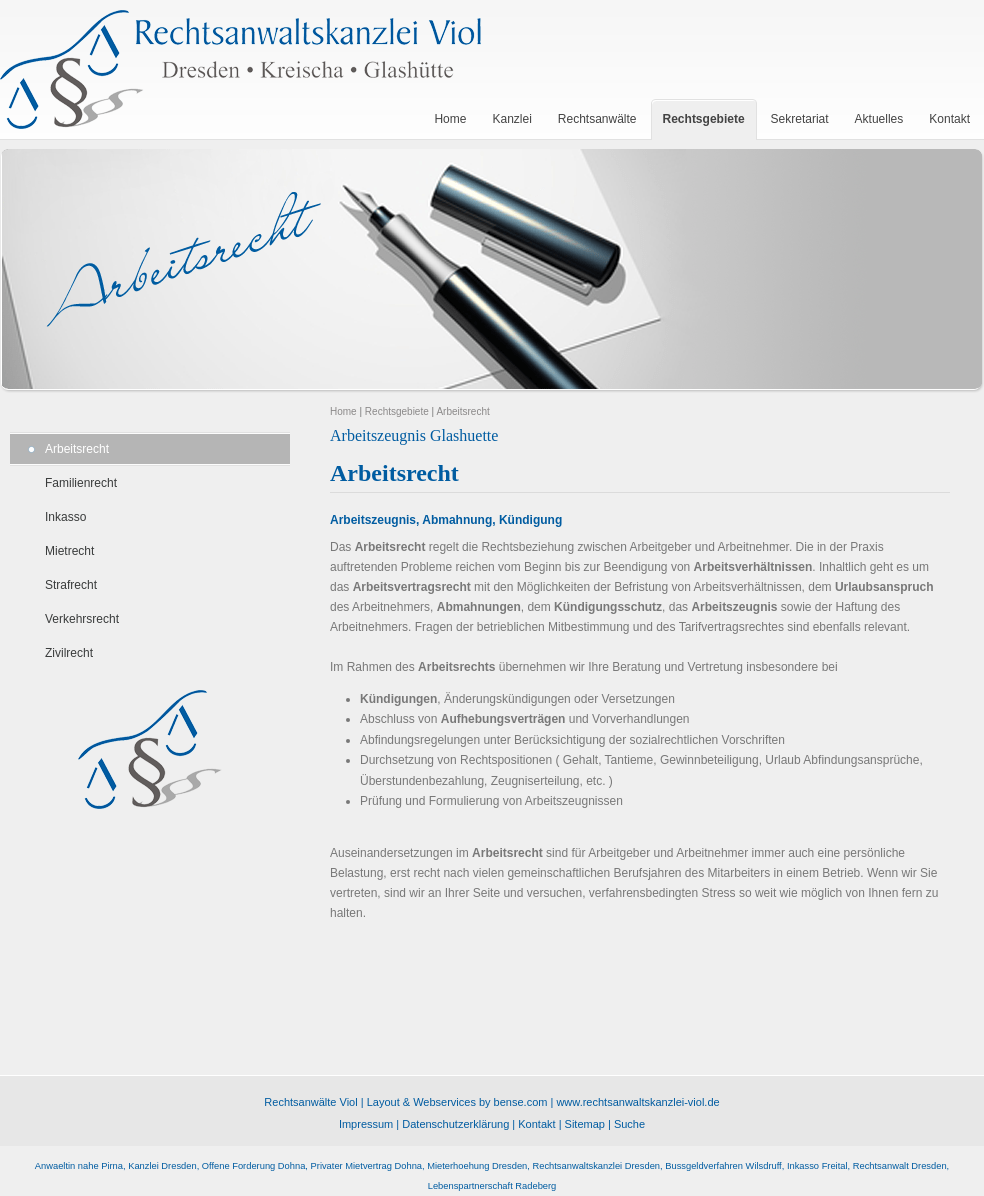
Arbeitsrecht (77, 449)
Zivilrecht (69, 653)
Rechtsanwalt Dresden (900, 1166)
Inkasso (65, 517)
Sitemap (585, 1124)
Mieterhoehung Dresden (477, 1166)
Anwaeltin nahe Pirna (79, 1166)
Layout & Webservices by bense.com (457, 1102)
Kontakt (536, 1124)
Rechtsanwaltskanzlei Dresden (596, 1166)
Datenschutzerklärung (455, 1124)
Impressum (366, 1124)
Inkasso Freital (817, 1166)
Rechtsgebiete (397, 411)
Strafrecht (71, 585)
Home (343, 411)
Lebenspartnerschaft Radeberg (492, 1186)
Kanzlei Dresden (162, 1166)
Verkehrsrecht (82, 619)
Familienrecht (81, 483)
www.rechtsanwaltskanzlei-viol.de (637, 1102)
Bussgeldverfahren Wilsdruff (723, 1166)
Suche (629, 1124)
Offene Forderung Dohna (254, 1166)
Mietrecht (69, 551)
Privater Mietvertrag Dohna (366, 1166)
